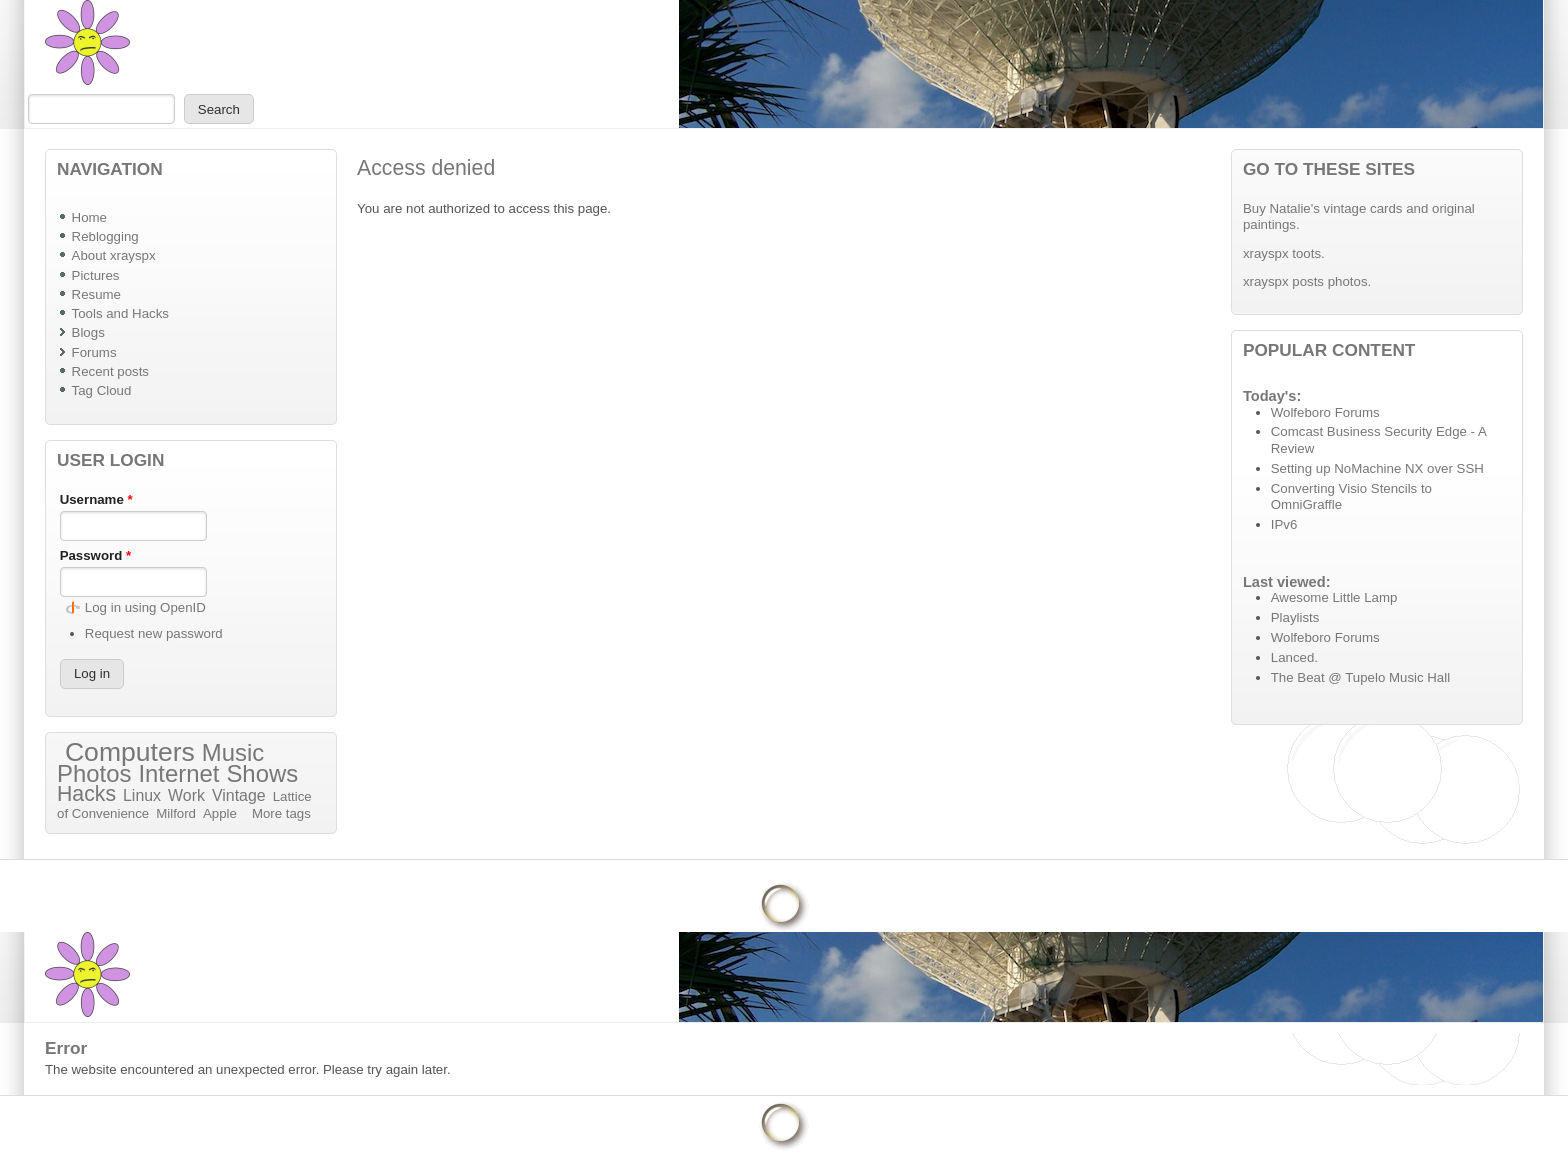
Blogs (88, 332)
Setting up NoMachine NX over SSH (1377, 468)
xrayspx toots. (1284, 253)
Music (233, 752)
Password (96, 555)
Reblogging (105, 236)
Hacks (86, 794)
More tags (281, 813)
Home (89, 217)
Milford (176, 813)
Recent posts (110, 371)
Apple (220, 813)
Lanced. (1294, 657)
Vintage (239, 795)
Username (96, 499)
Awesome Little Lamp (1334, 597)
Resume (96, 294)
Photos (94, 773)
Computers (130, 752)
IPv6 (1284, 524)
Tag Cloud (102, 390)
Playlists (1295, 617)
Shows (262, 773)
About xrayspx (114, 255)
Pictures (96, 275)
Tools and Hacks (120, 313)
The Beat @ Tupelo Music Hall (1360, 677)
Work (186, 795)
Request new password (154, 633)
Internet (178, 773)
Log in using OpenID (145, 607)
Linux (142, 795)
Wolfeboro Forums (1325, 412)
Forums (94, 352)
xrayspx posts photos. (1307, 281)
